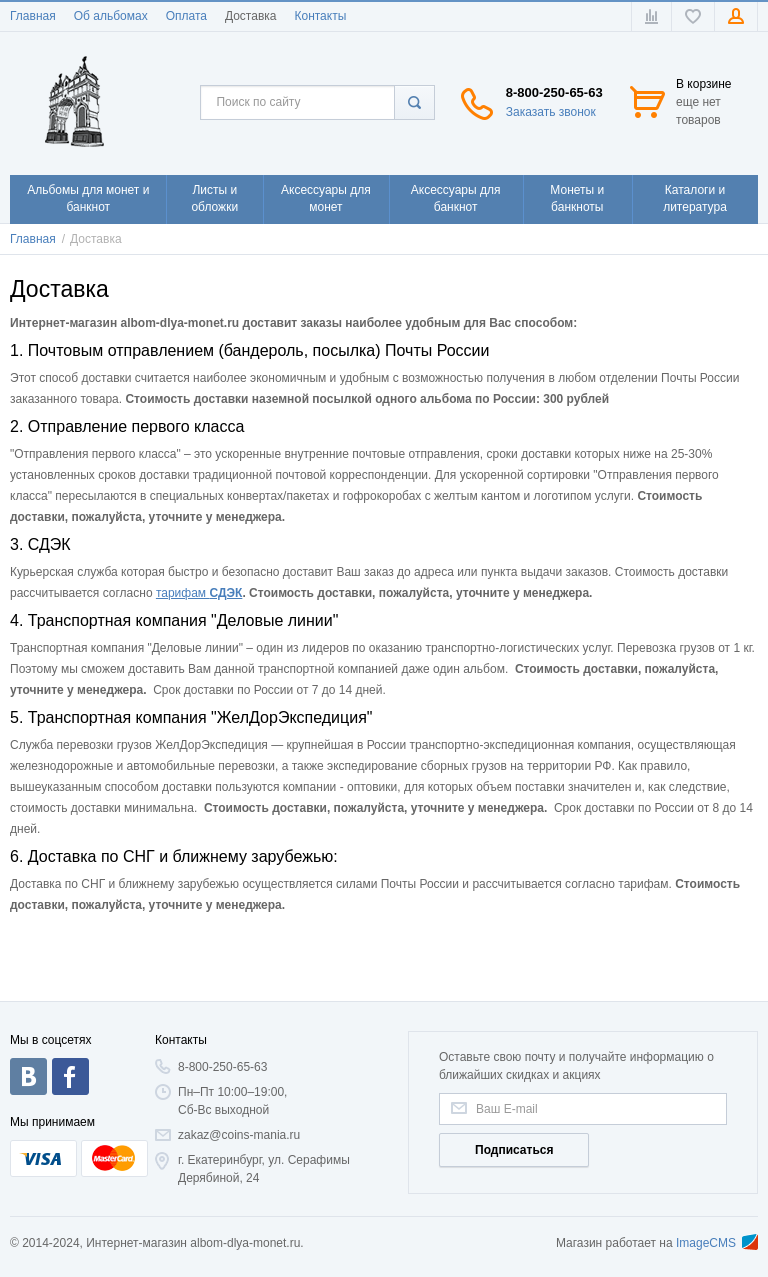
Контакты (320, 16)
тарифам (183, 593)
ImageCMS (717, 1243)
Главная (33, 16)
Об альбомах (111, 16)
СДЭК (225, 593)
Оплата (186, 16)
